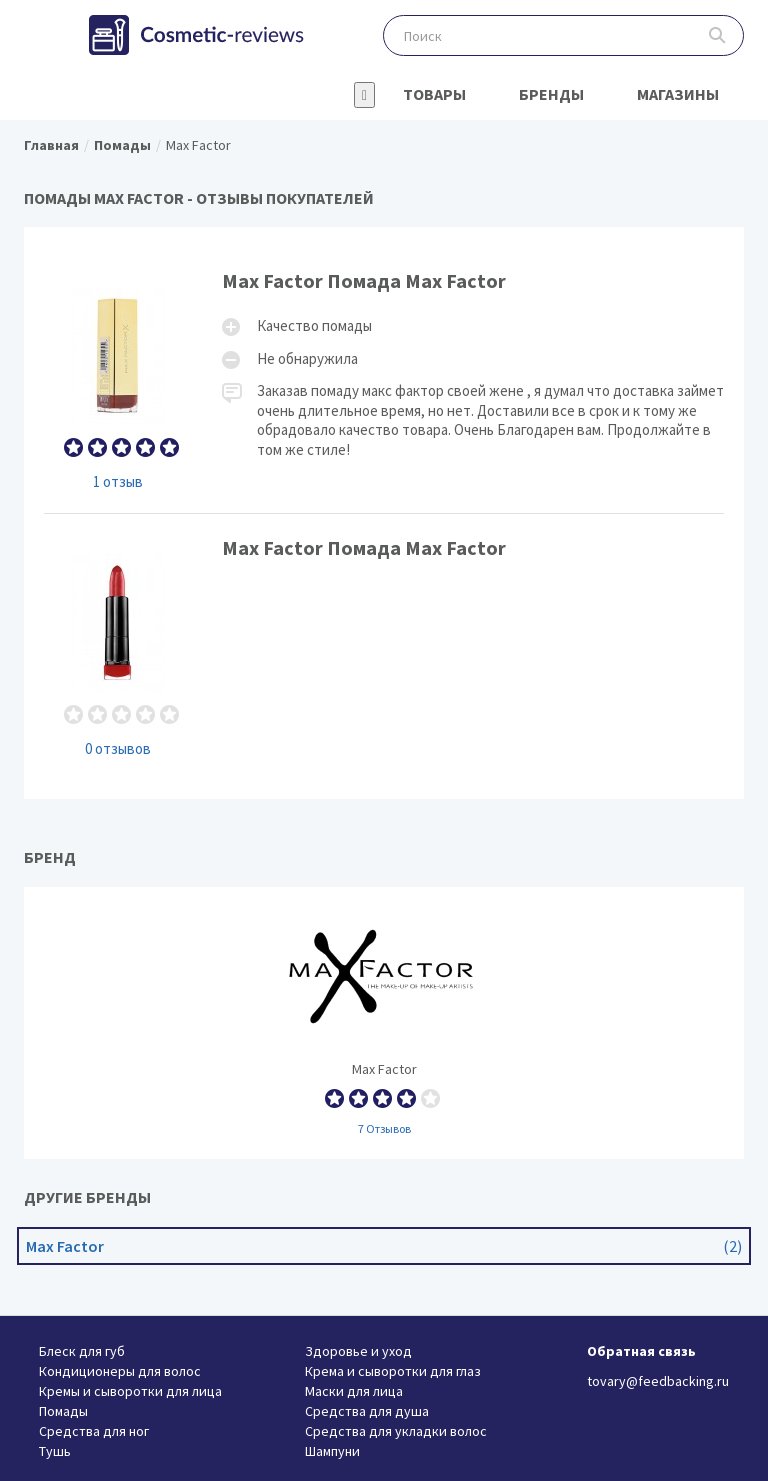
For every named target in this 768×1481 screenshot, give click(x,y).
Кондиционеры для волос (120, 1371)
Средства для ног (94, 1431)
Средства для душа (367, 1411)
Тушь (55, 1451)
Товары (434, 94)
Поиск (717, 35)
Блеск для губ (82, 1351)
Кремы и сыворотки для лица (130, 1391)
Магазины (678, 94)
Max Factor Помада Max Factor (384, 379)
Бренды (551, 94)
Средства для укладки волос (396, 1431)
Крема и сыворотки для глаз (393, 1371)
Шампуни (332, 1451)
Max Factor (384, 1023)
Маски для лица (354, 1391)
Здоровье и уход (358, 1351)
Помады (63, 1411)
